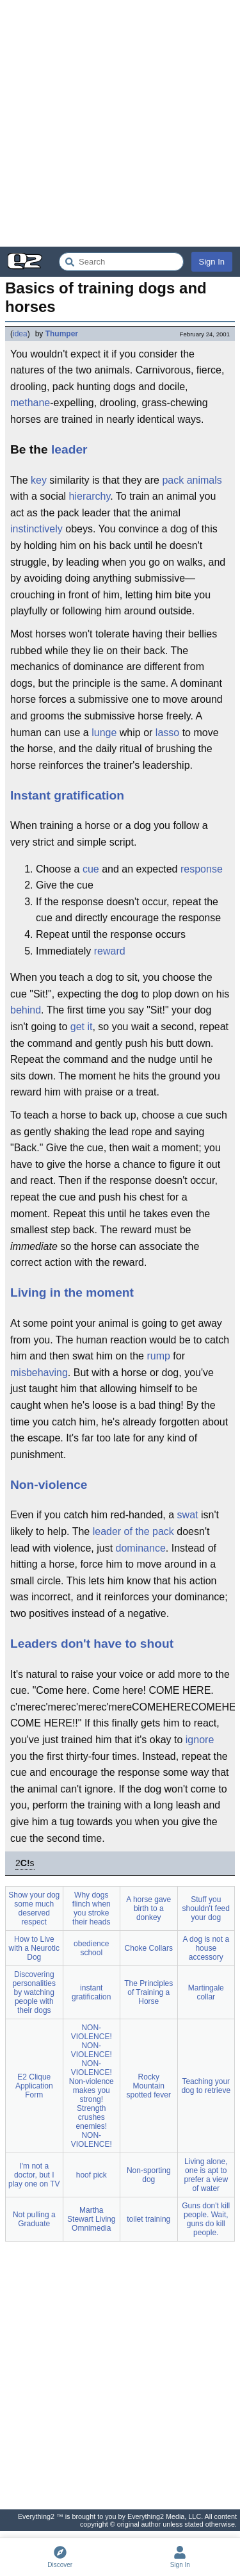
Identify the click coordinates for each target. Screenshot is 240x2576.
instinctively (36, 528)
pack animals (191, 480)
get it (81, 1026)
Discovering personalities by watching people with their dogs (34, 1992)
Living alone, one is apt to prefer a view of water (206, 2175)
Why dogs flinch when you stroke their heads (91, 1908)
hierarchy (90, 496)
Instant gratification (67, 795)
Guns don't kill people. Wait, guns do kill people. (206, 2219)
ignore (200, 1739)
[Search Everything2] (121, 261)
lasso (167, 732)
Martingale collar (206, 1992)
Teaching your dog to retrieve (205, 2086)
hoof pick (91, 2174)
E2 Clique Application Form (34, 2085)
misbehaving (39, 1372)
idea (20, 333)
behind (25, 1010)
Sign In (212, 262)
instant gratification (91, 1992)
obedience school (91, 1948)
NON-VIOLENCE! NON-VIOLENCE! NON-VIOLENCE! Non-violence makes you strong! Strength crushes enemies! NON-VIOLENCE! (91, 2086)
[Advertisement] (120, 123)
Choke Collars (149, 1948)
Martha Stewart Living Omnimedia (91, 2219)
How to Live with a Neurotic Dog (34, 1948)
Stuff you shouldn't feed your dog (206, 1908)
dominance (141, 1548)
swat (187, 1514)
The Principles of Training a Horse (148, 1992)
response (201, 869)
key (39, 480)
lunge (104, 732)
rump (158, 1355)
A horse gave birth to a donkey (148, 1908)
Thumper (61, 333)
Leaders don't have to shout (91, 1643)
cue (91, 869)
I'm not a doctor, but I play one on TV (34, 2175)
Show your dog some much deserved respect (34, 1908)
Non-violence (48, 1484)
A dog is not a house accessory (205, 1948)
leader (69, 449)
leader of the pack (133, 1531)
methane (30, 402)
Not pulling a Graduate (34, 2219)
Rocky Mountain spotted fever (149, 2085)
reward (109, 951)
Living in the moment (72, 1292)
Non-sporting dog (149, 2175)
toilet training (148, 2219)
